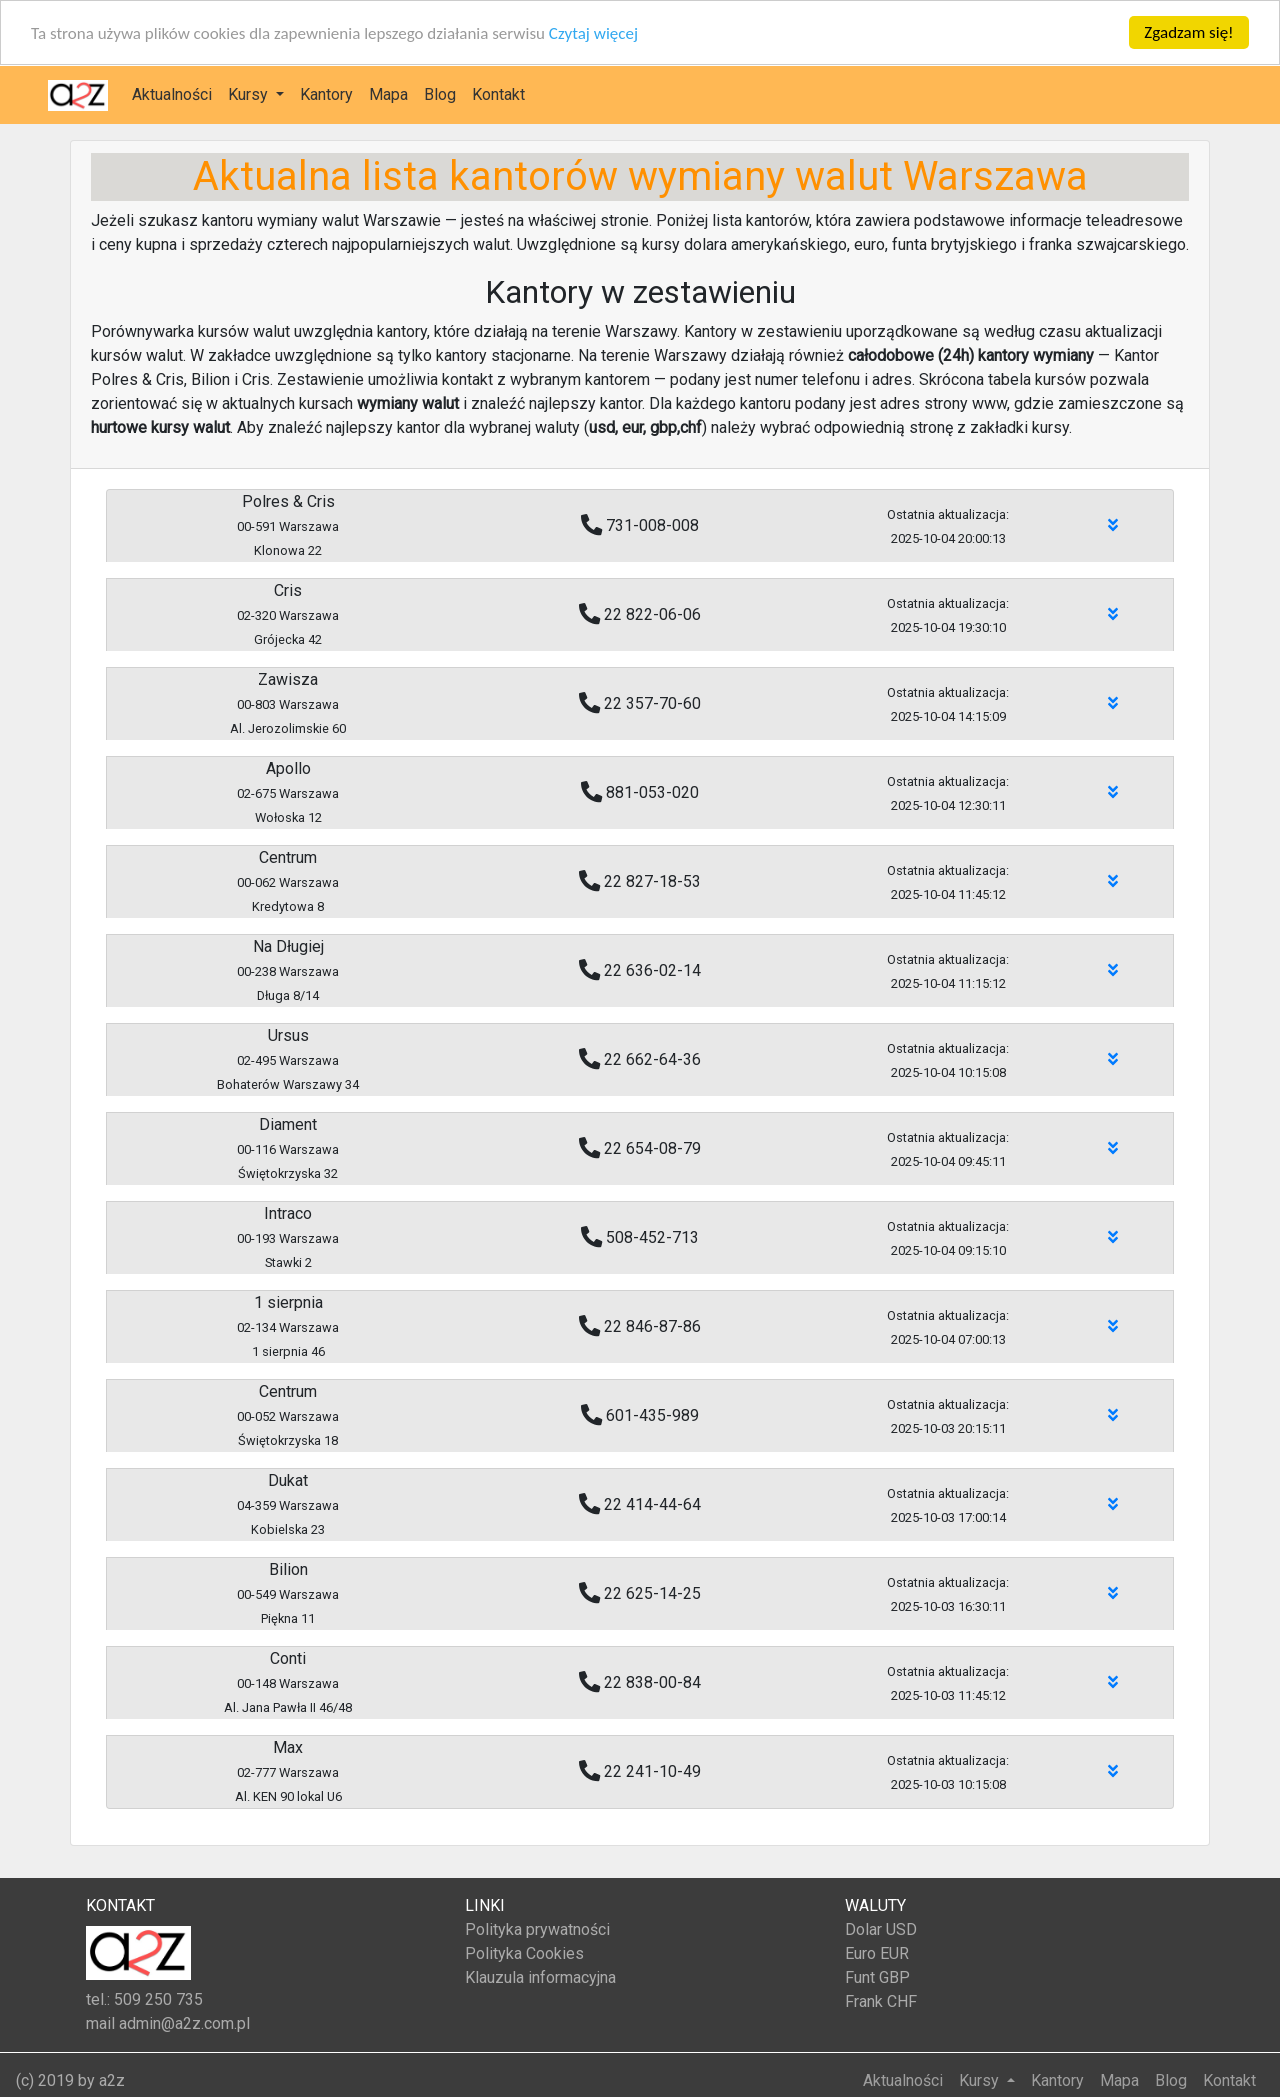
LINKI (485, 1905)
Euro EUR (877, 1953)
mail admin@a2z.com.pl (168, 2023)
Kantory (326, 94)
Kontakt (498, 94)
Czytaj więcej (593, 32)
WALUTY (875, 1905)
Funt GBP (877, 1977)
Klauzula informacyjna (540, 1977)
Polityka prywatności (537, 1929)
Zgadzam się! (1188, 32)
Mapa (388, 94)
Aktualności (172, 94)
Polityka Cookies (524, 1953)
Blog (440, 94)
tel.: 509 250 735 (144, 1999)
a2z (112, 2080)
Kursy (250, 94)
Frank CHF (881, 2001)
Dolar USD (881, 1929)
